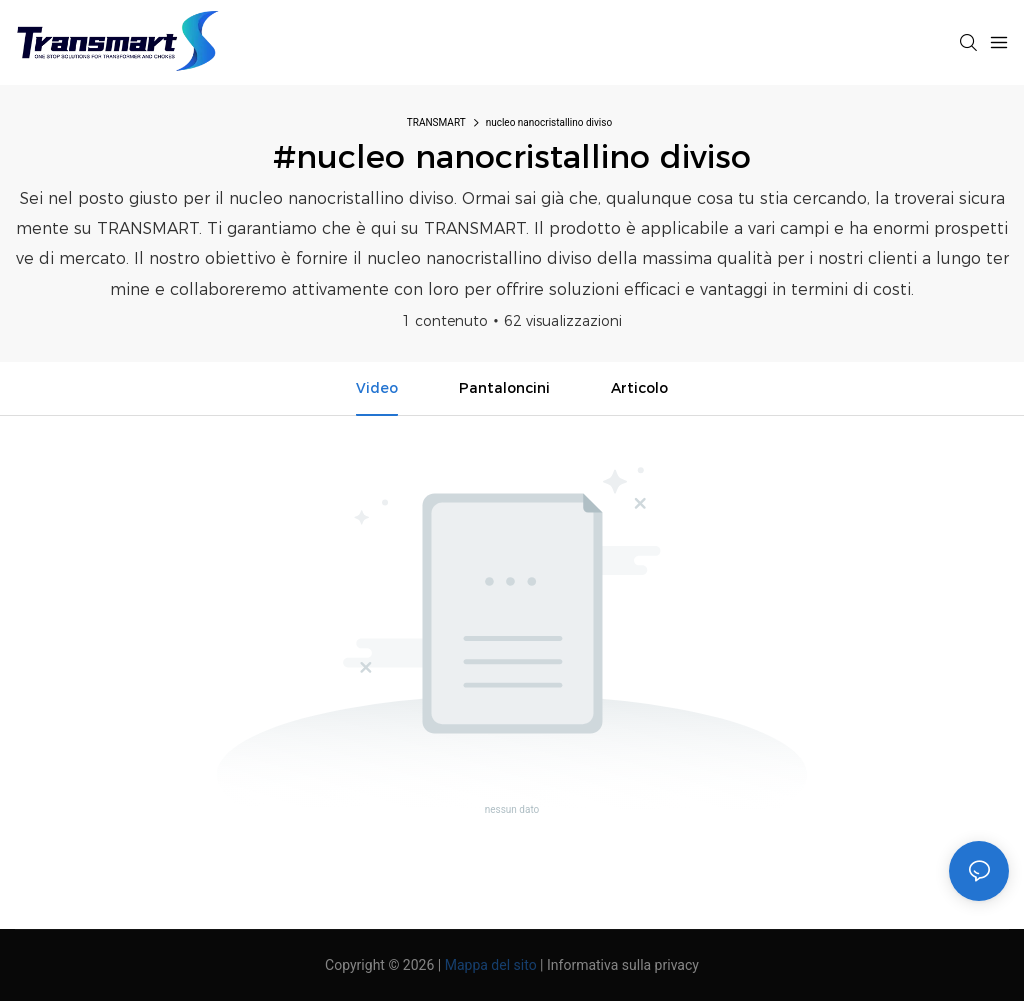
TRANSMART (436, 122)
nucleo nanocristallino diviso (549, 122)
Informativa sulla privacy (623, 965)
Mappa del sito (491, 965)
